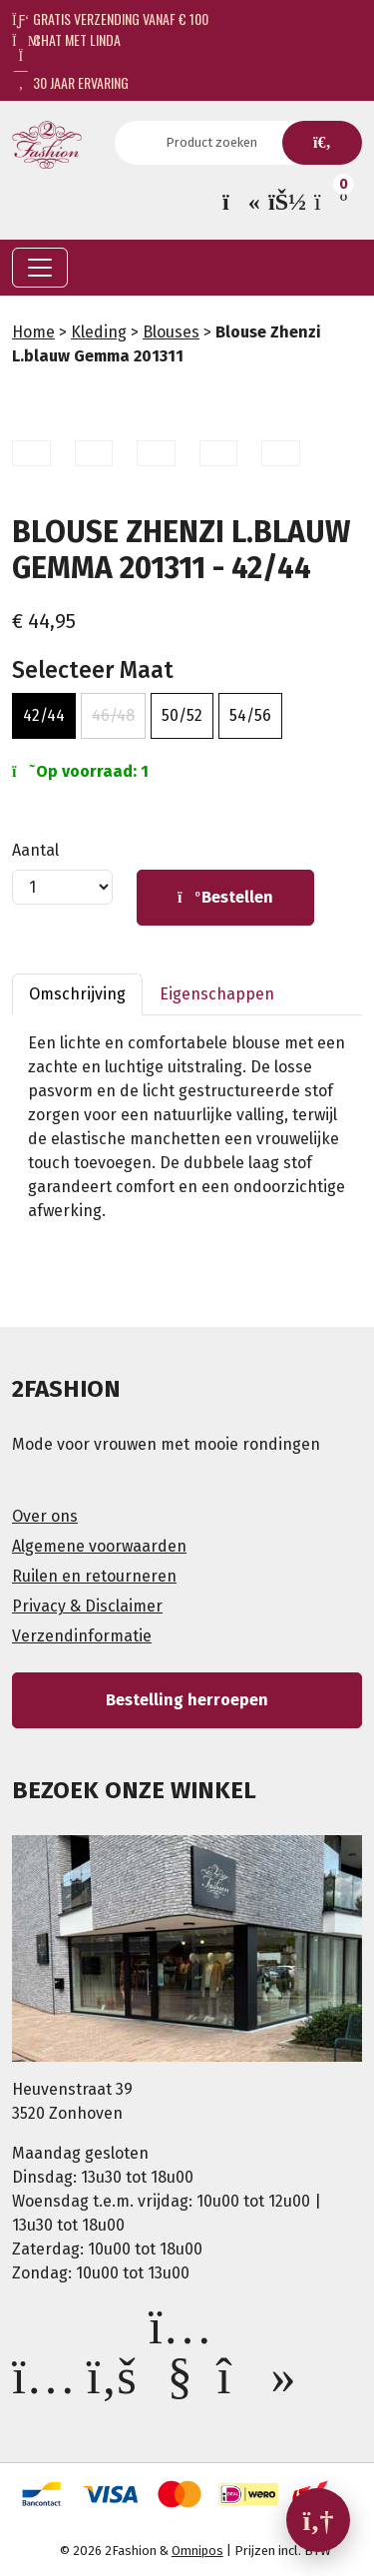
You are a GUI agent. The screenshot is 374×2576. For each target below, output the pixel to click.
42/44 (44, 715)
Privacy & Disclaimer (87, 1606)
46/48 (113, 715)
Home (33, 331)
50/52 (182, 715)
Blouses (171, 331)
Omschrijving (77, 993)
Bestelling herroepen (187, 1699)
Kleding (99, 331)
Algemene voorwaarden (99, 1546)
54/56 (250, 715)
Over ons (45, 1516)
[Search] (217, 143)
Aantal (35, 850)
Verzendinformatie (82, 1635)
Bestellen (225, 897)
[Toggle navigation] (40, 268)
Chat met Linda (66, 39)
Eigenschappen (217, 993)
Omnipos (197, 2550)
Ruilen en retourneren (94, 1576)
